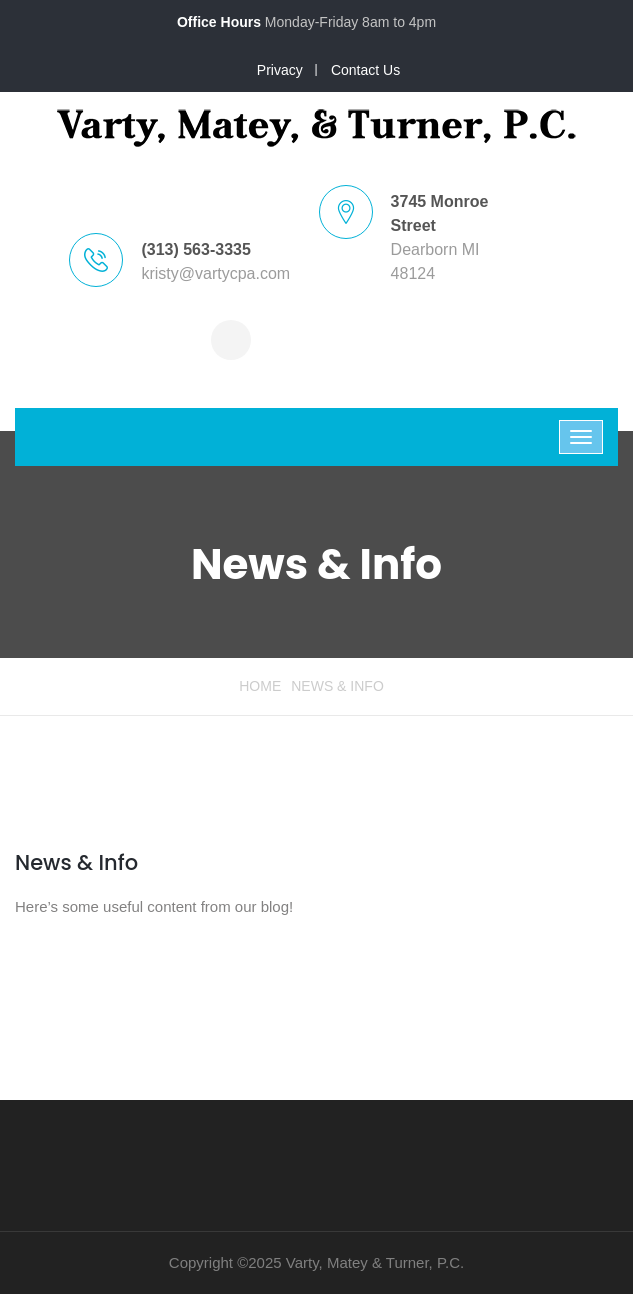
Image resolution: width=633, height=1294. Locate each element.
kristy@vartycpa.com (215, 273)
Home (260, 686)
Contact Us (365, 70)
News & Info (76, 862)
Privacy (280, 70)
